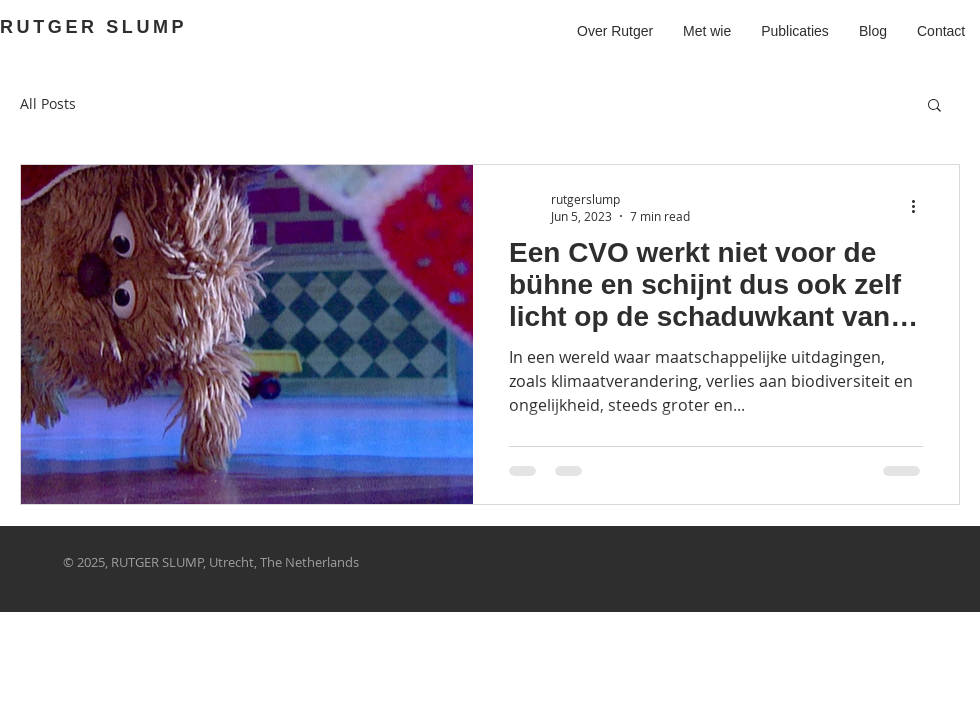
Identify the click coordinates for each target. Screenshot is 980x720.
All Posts (48, 103)
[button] (934, 106)
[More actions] (920, 207)
